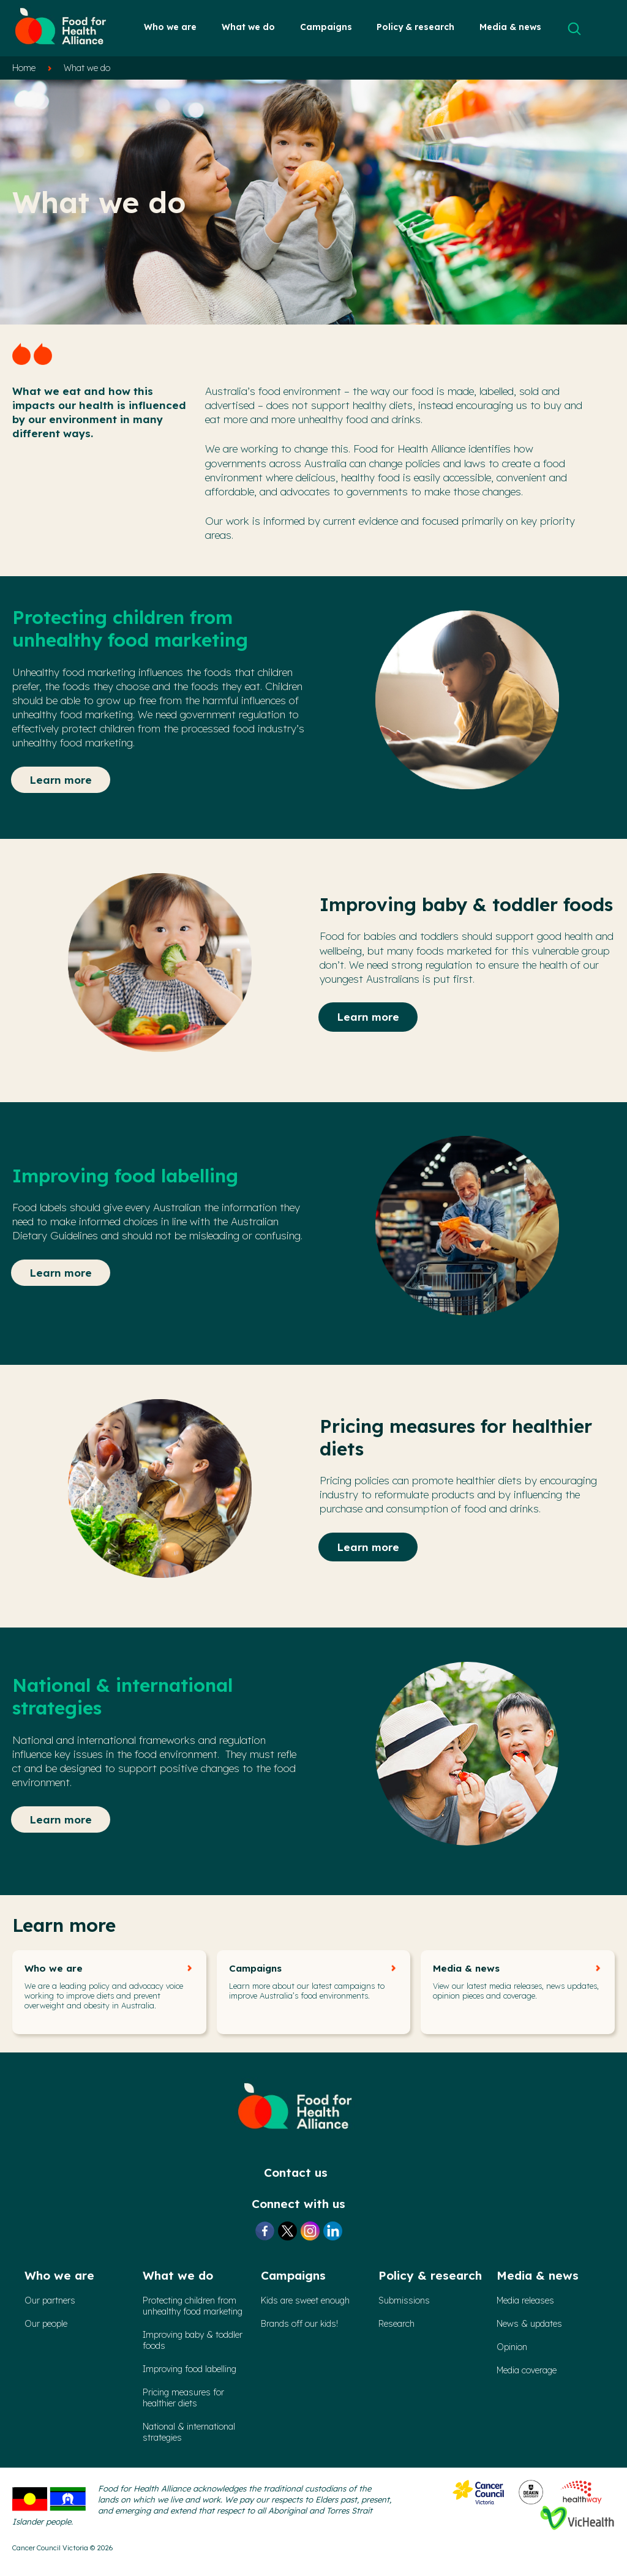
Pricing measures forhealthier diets (183, 2398)
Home (24, 67)
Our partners (49, 2300)
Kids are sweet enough (305, 2300)
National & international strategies (189, 2432)
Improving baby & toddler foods (192, 2340)
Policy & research (415, 26)
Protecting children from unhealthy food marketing (192, 2306)
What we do (248, 26)
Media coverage (527, 2370)
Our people (45, 2323)
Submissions (404, 2300)
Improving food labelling (189, 2369)
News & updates (529, 2323)
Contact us (296, 2172)
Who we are (170, 26)
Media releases (525, 2300)
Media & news (510, 26)
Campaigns (326, 26)
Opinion (512, 2347)
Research (396, 2323)
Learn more (60, 779)
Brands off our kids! (299, 2323)
